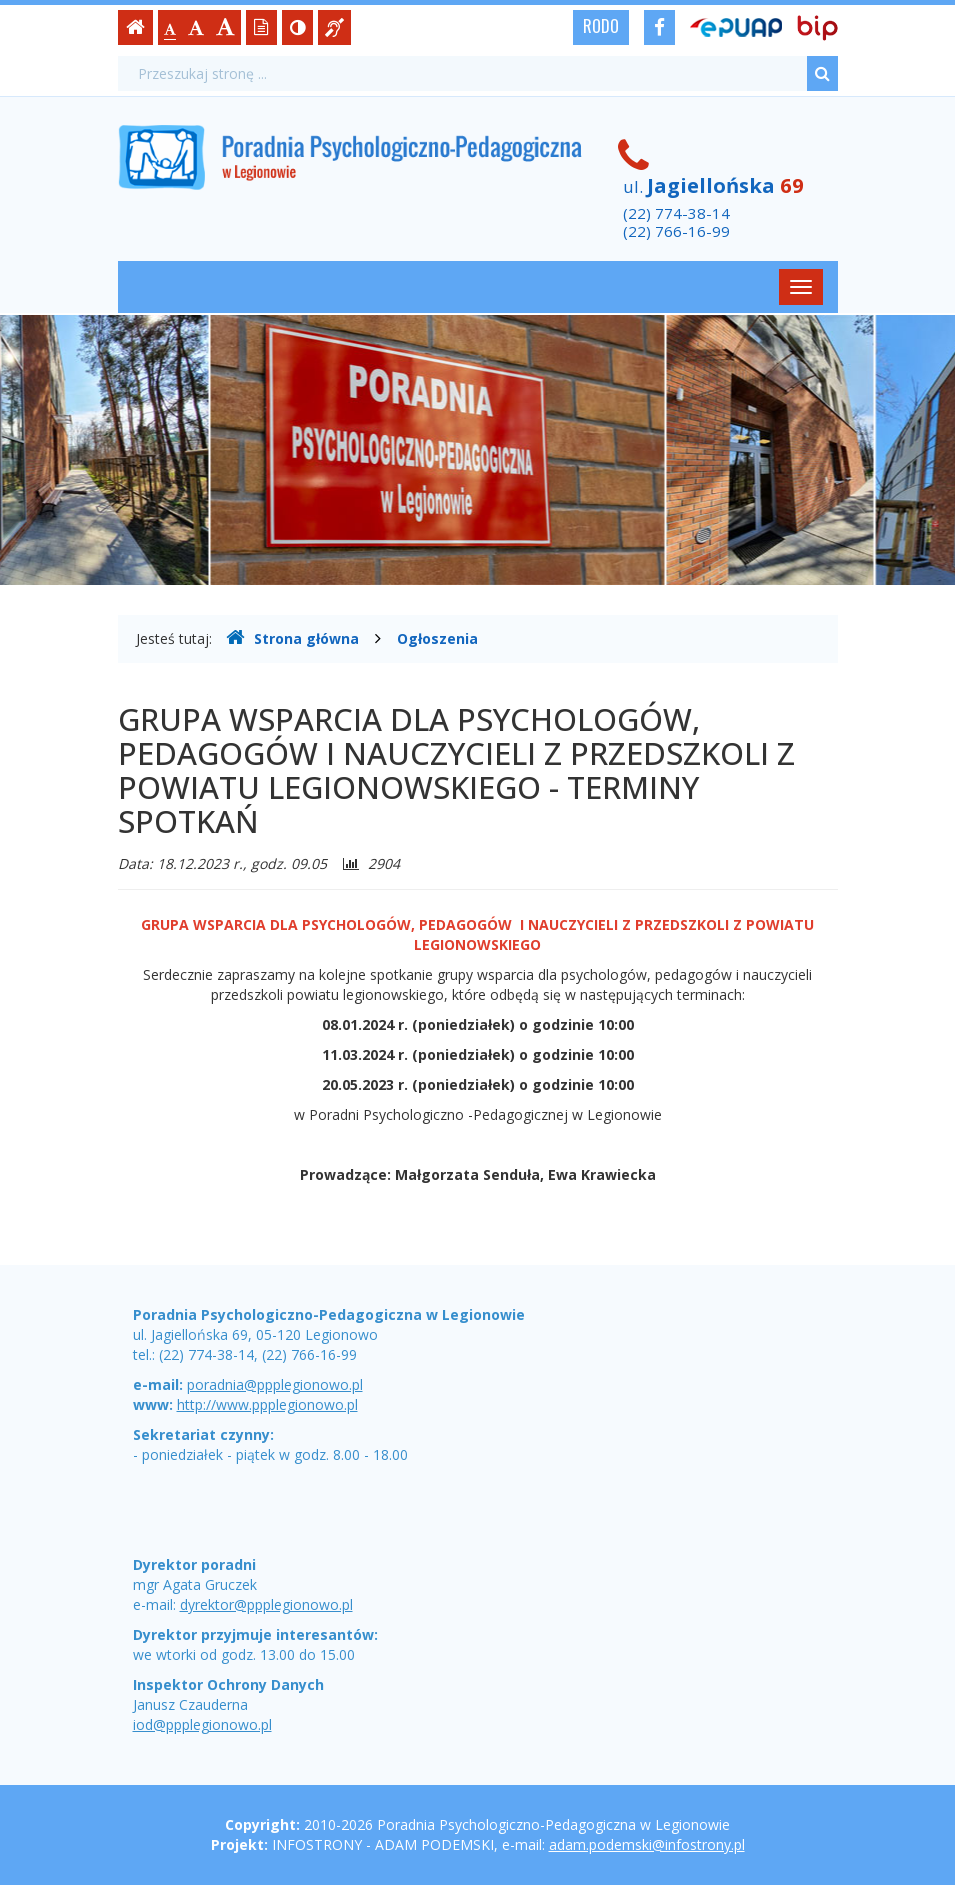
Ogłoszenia (437, 638)
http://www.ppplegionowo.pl (267, 1404)
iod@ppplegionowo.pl (202, 1724)
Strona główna (292, 638)
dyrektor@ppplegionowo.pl (266, 1604)
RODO (601, 26)
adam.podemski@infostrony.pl (647, 1844)
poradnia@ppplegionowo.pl (275, 1384)
